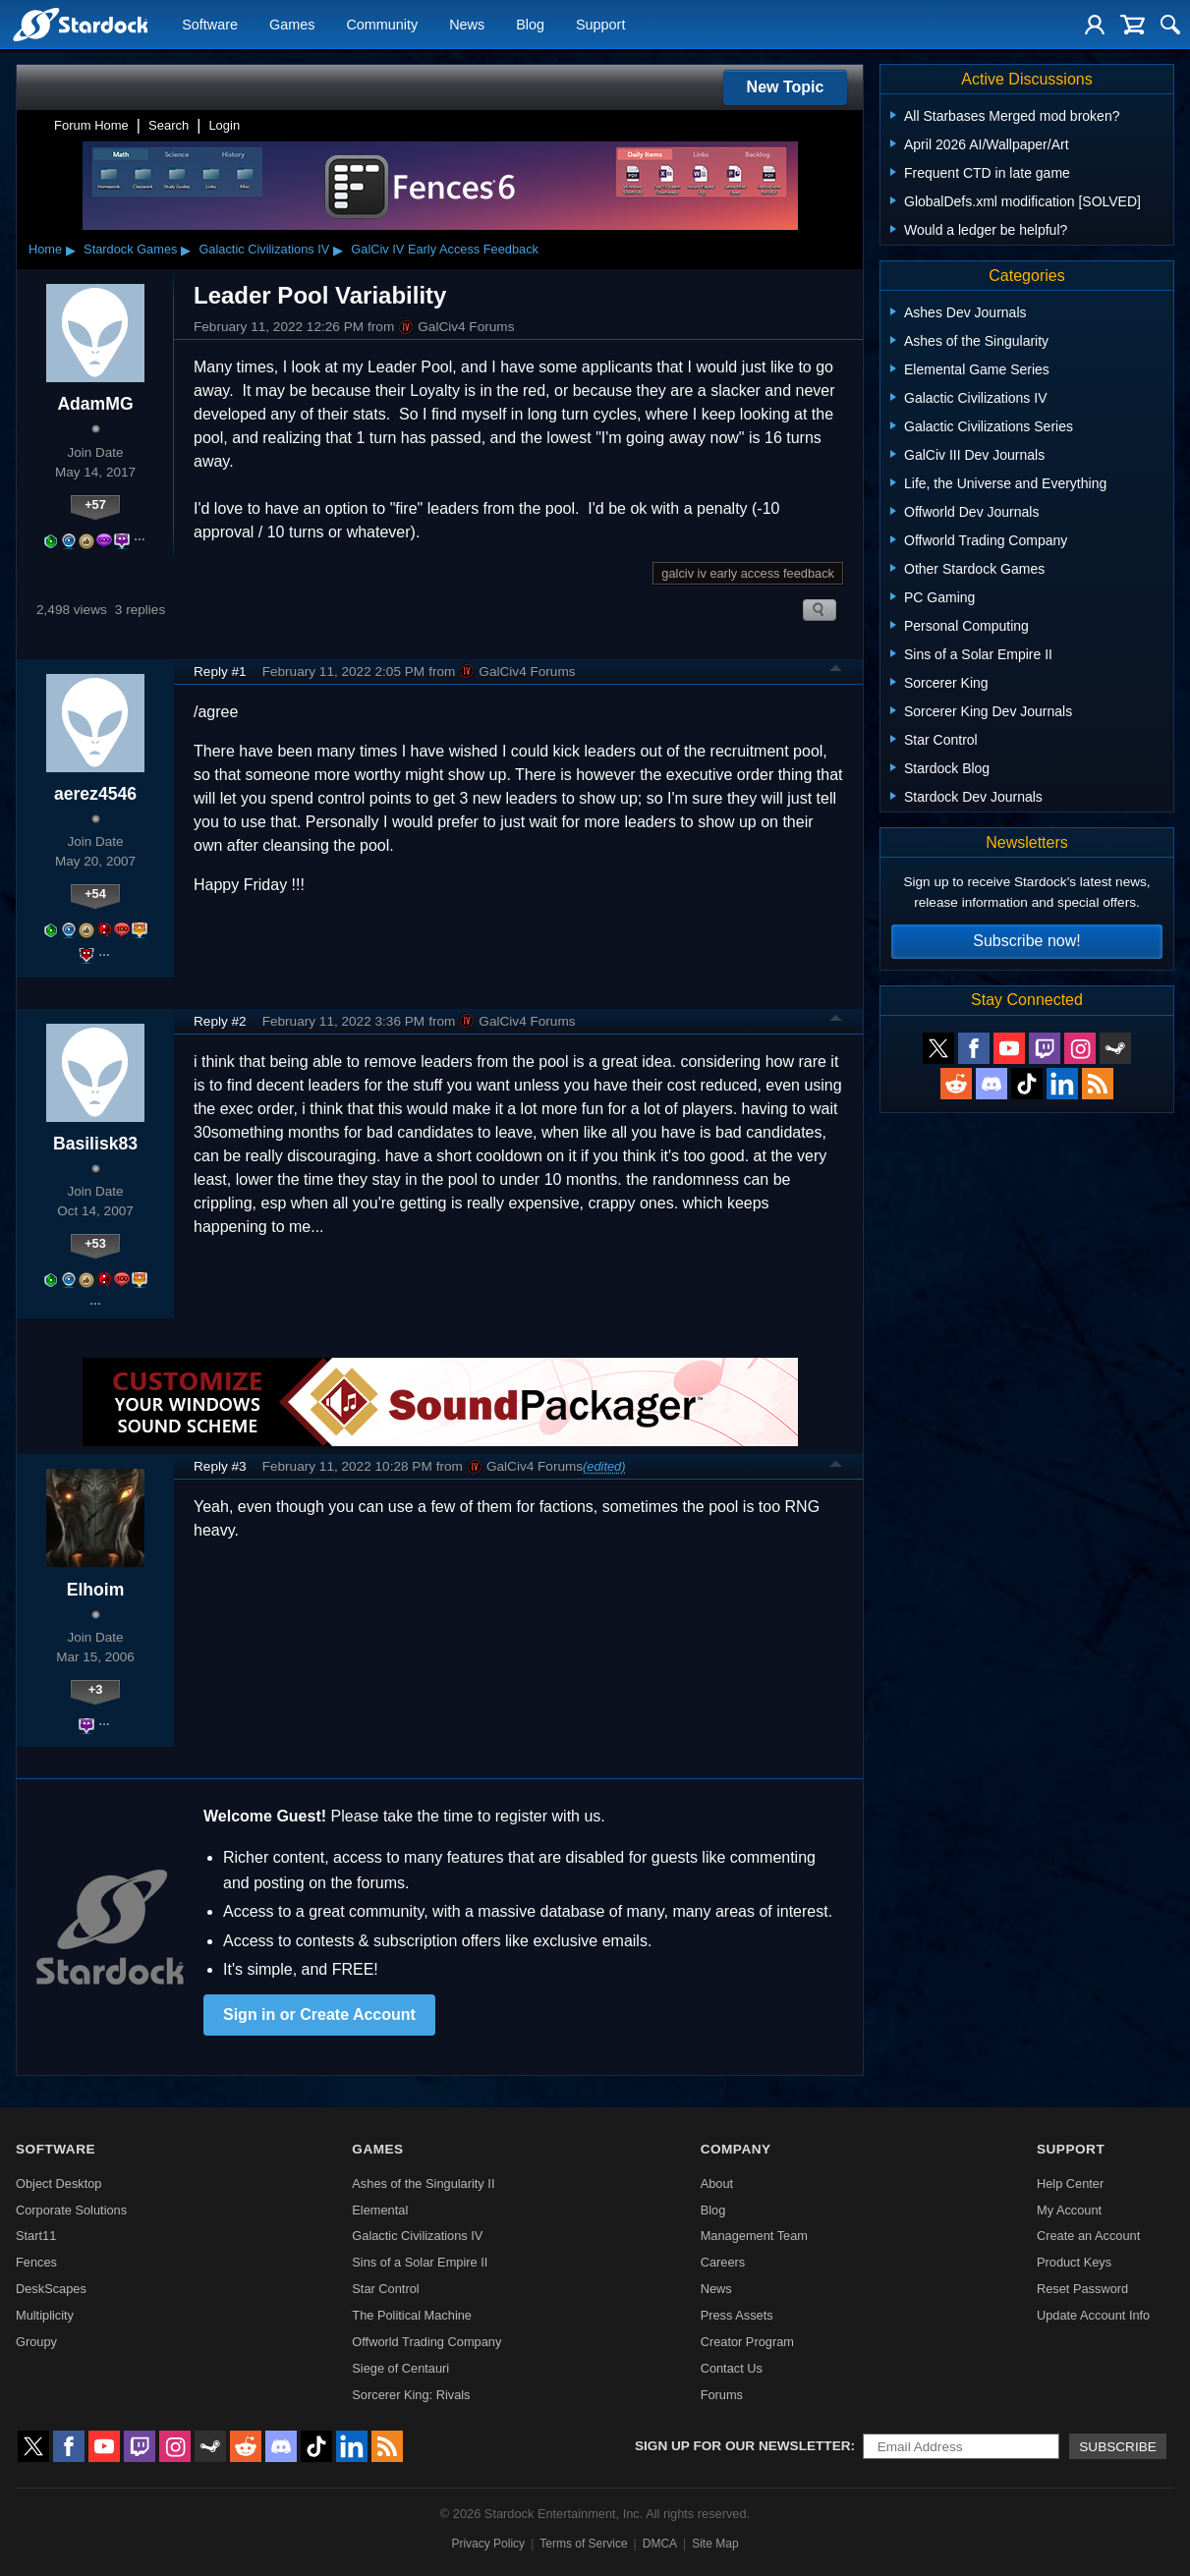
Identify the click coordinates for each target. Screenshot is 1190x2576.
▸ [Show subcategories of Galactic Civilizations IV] (338, 249)
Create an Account (1088, 2235)
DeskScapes (51, 2288)
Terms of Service (583, 2543)
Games (291, 25)
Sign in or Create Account (319, 2014)
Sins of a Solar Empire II (419, 2262)
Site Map (715, 2543)
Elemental (380, 2210)
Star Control (385, 2288)
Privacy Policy (488, 2543)
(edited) (604, 1466)
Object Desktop (59, 2183)
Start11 (36, 2235)
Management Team (754, 2235)
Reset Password (1082, 2288)
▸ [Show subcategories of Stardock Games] (186, 249)
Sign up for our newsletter (743, 2445)
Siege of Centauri (400, 2368)
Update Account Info (1093, 2315)
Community (382, 25)
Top (836, 671)
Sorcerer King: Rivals (411, 2394)
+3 (95, 1689)
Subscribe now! (1026, 940)
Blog (530, 25)
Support (600, 25)
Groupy (36, 2341)
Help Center (1070, 2183)
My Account (1069, 2210)
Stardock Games (130, 249)
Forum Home (91, 125)
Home (45, 249)
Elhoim (96, 1589)
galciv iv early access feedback (747, 573)
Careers (723, 2262)
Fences (36, 2262)
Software (210, 25)
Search (168, 125)
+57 (95, 504)
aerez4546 (95, 794)
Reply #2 (220, 1021)
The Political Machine (412, 2315)
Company (736, 2149)
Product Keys (1074, 2262)
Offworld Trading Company (426, 2341)
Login (224, 125)
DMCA (660, 2543)
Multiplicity (45, 2315)
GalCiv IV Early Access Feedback (444, 249)
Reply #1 (220, 671)
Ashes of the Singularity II (423, 2183)
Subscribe (1118, 2446)
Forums (722, 2394)
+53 (95, 1243)
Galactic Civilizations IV (263, 249)
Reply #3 (220, 1466)
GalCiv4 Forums (456, 327)
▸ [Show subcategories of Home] (71, 249)
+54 (95, 893)
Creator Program (747, 2341)
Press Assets (737, 2315)
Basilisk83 (95, 1143)
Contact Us (732, 2368)
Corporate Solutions (71, 2210)
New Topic (785, 87)
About (717, 2183)
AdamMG (95, 404)
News (466, 25)
